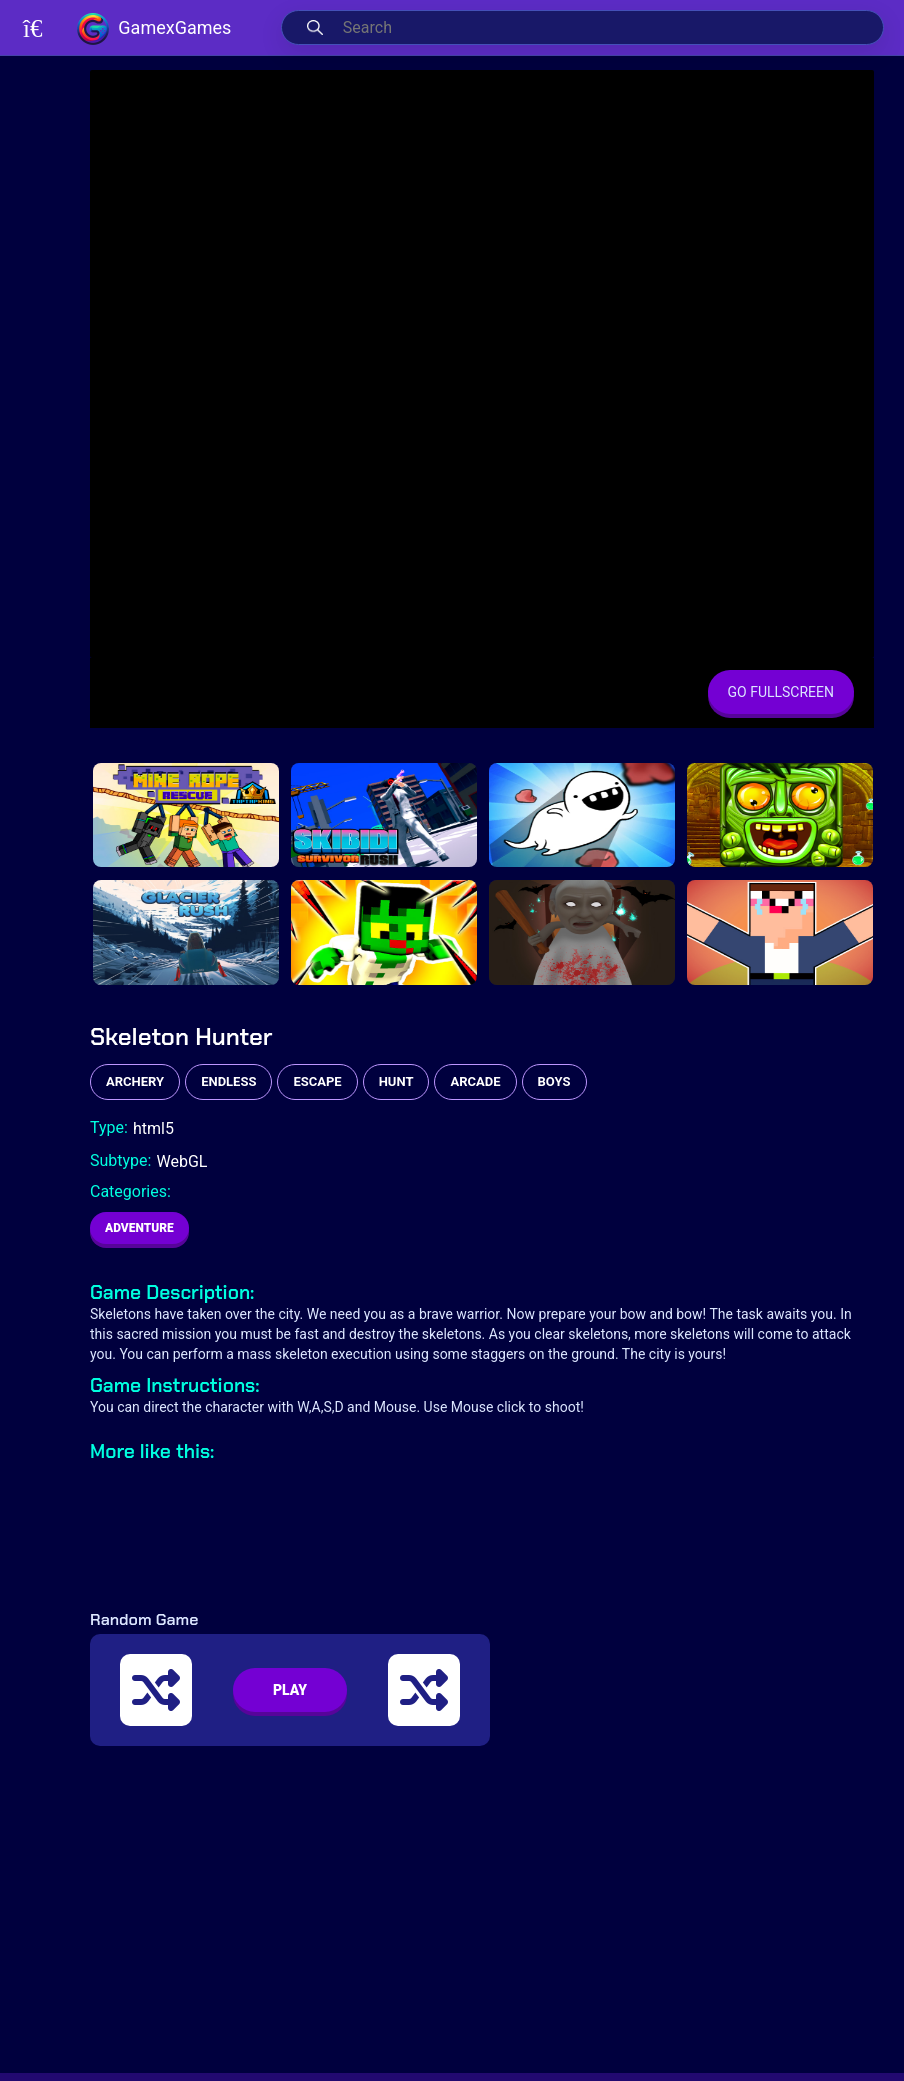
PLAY (290, 1690)
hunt (396, 1081)
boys (554, 1081)
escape (317, 1081)
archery (135, 1081)
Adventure (139, 1228)
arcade (475, 1081)
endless (228, 1081)
